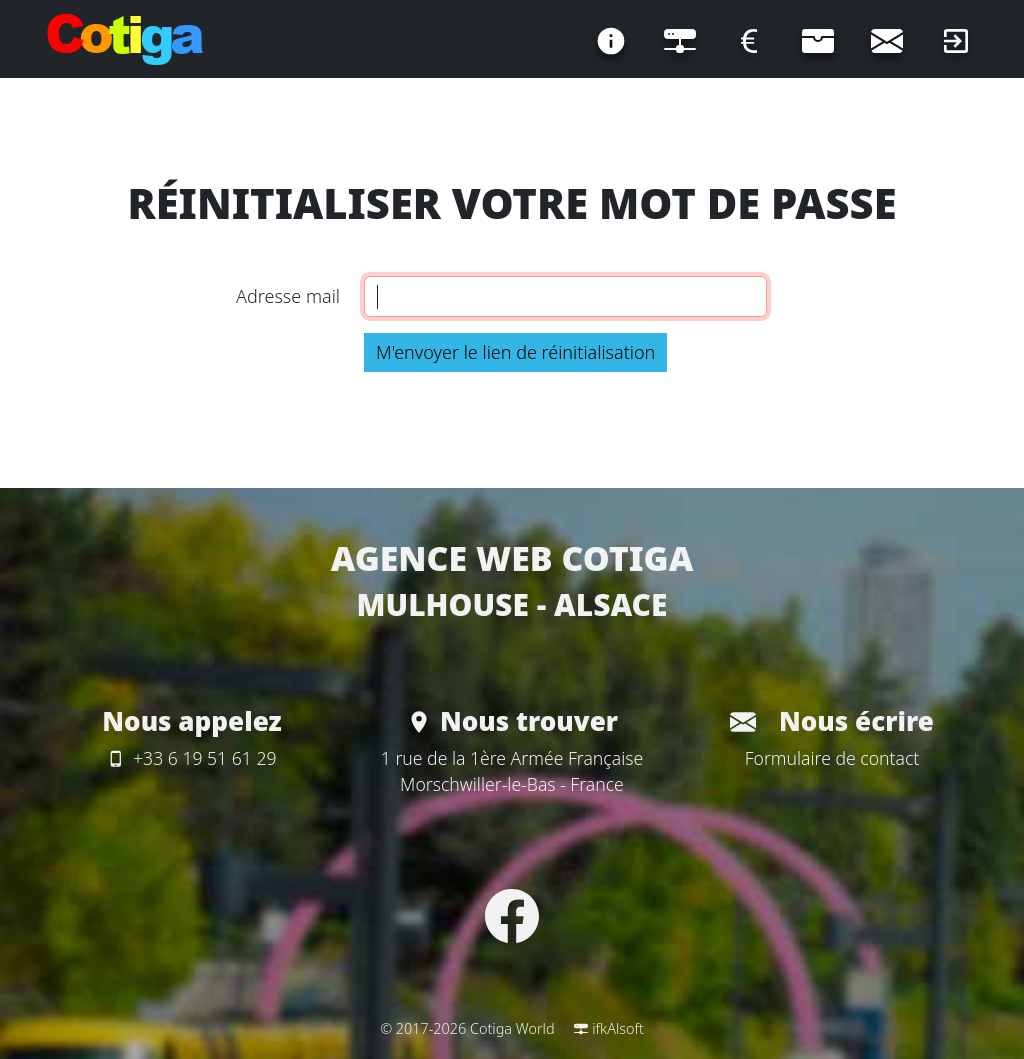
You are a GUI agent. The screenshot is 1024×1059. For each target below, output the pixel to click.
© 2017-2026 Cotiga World (467, 1028)
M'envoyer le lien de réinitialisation (515, 352)
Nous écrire (832, 721)
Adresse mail (288, 296)
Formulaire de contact (832, 758)
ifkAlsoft (609, 1028)
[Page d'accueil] (125, 40)
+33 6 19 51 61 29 (191, 758)
